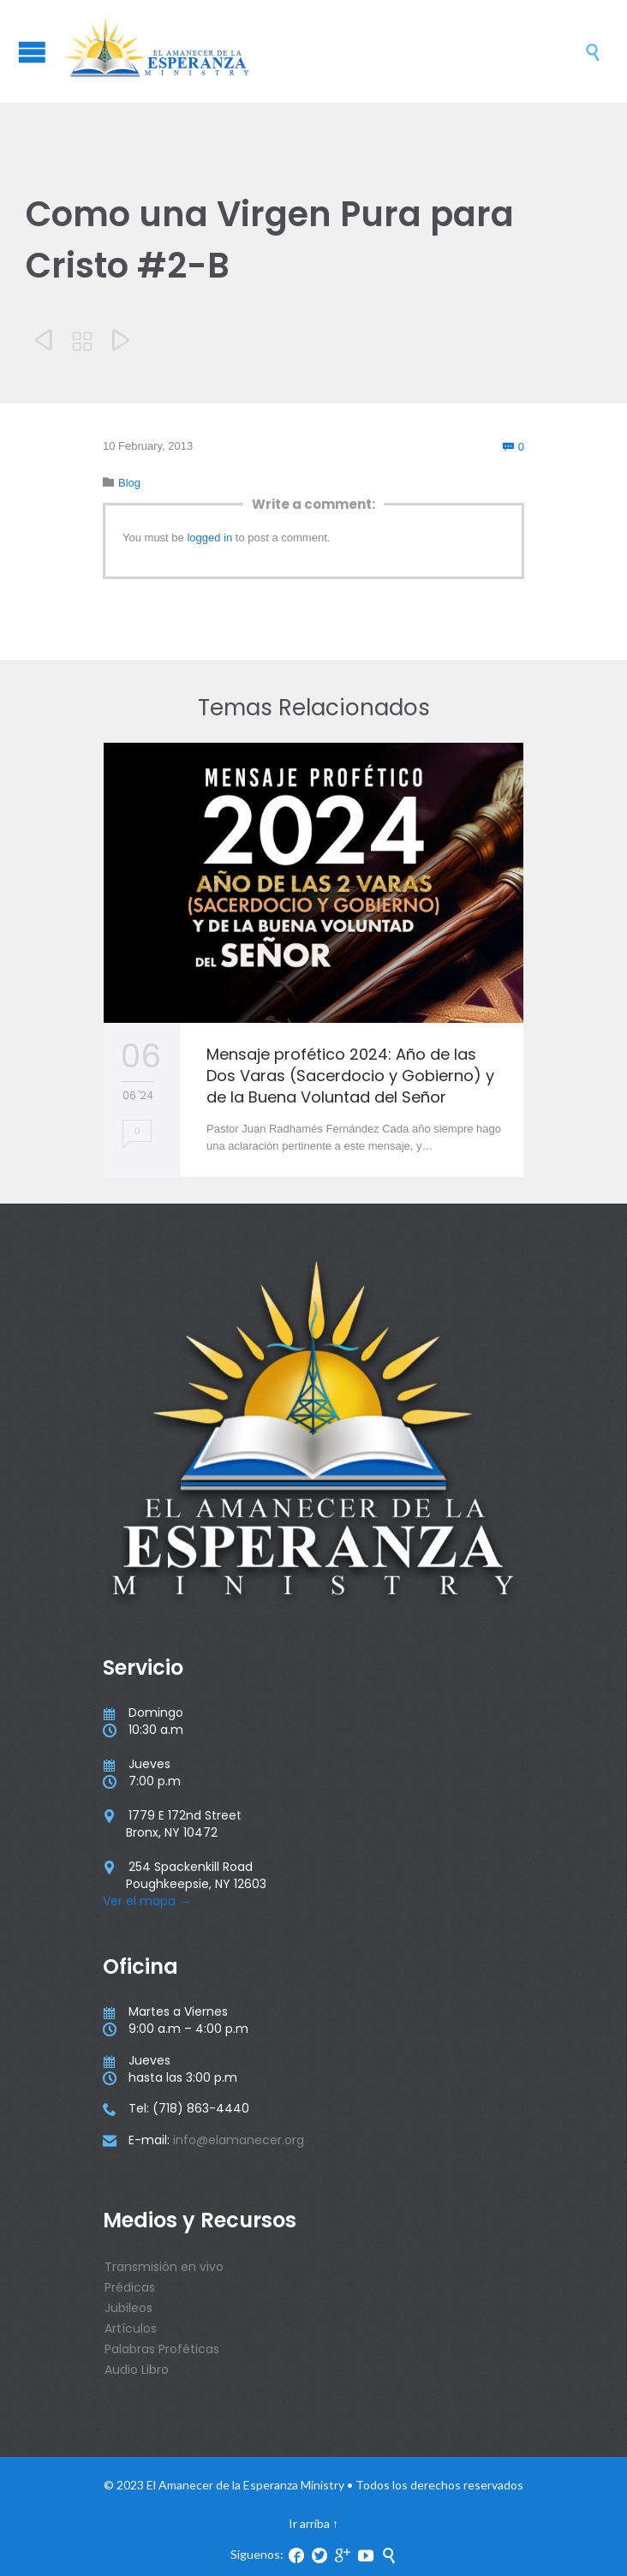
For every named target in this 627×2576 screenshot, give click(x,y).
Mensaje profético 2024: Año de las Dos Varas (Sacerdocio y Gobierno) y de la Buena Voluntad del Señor (350, 1075)
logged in (209, 537)
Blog (129, 482)
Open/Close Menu (32, 52)
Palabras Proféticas (161, 2349)
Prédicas (129, 2287)
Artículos (130, 2328)
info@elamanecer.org (238, 2140)
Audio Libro (136, 2369)
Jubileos (128, 2307)
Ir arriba (309, 2523)
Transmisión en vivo (164, 2266)
